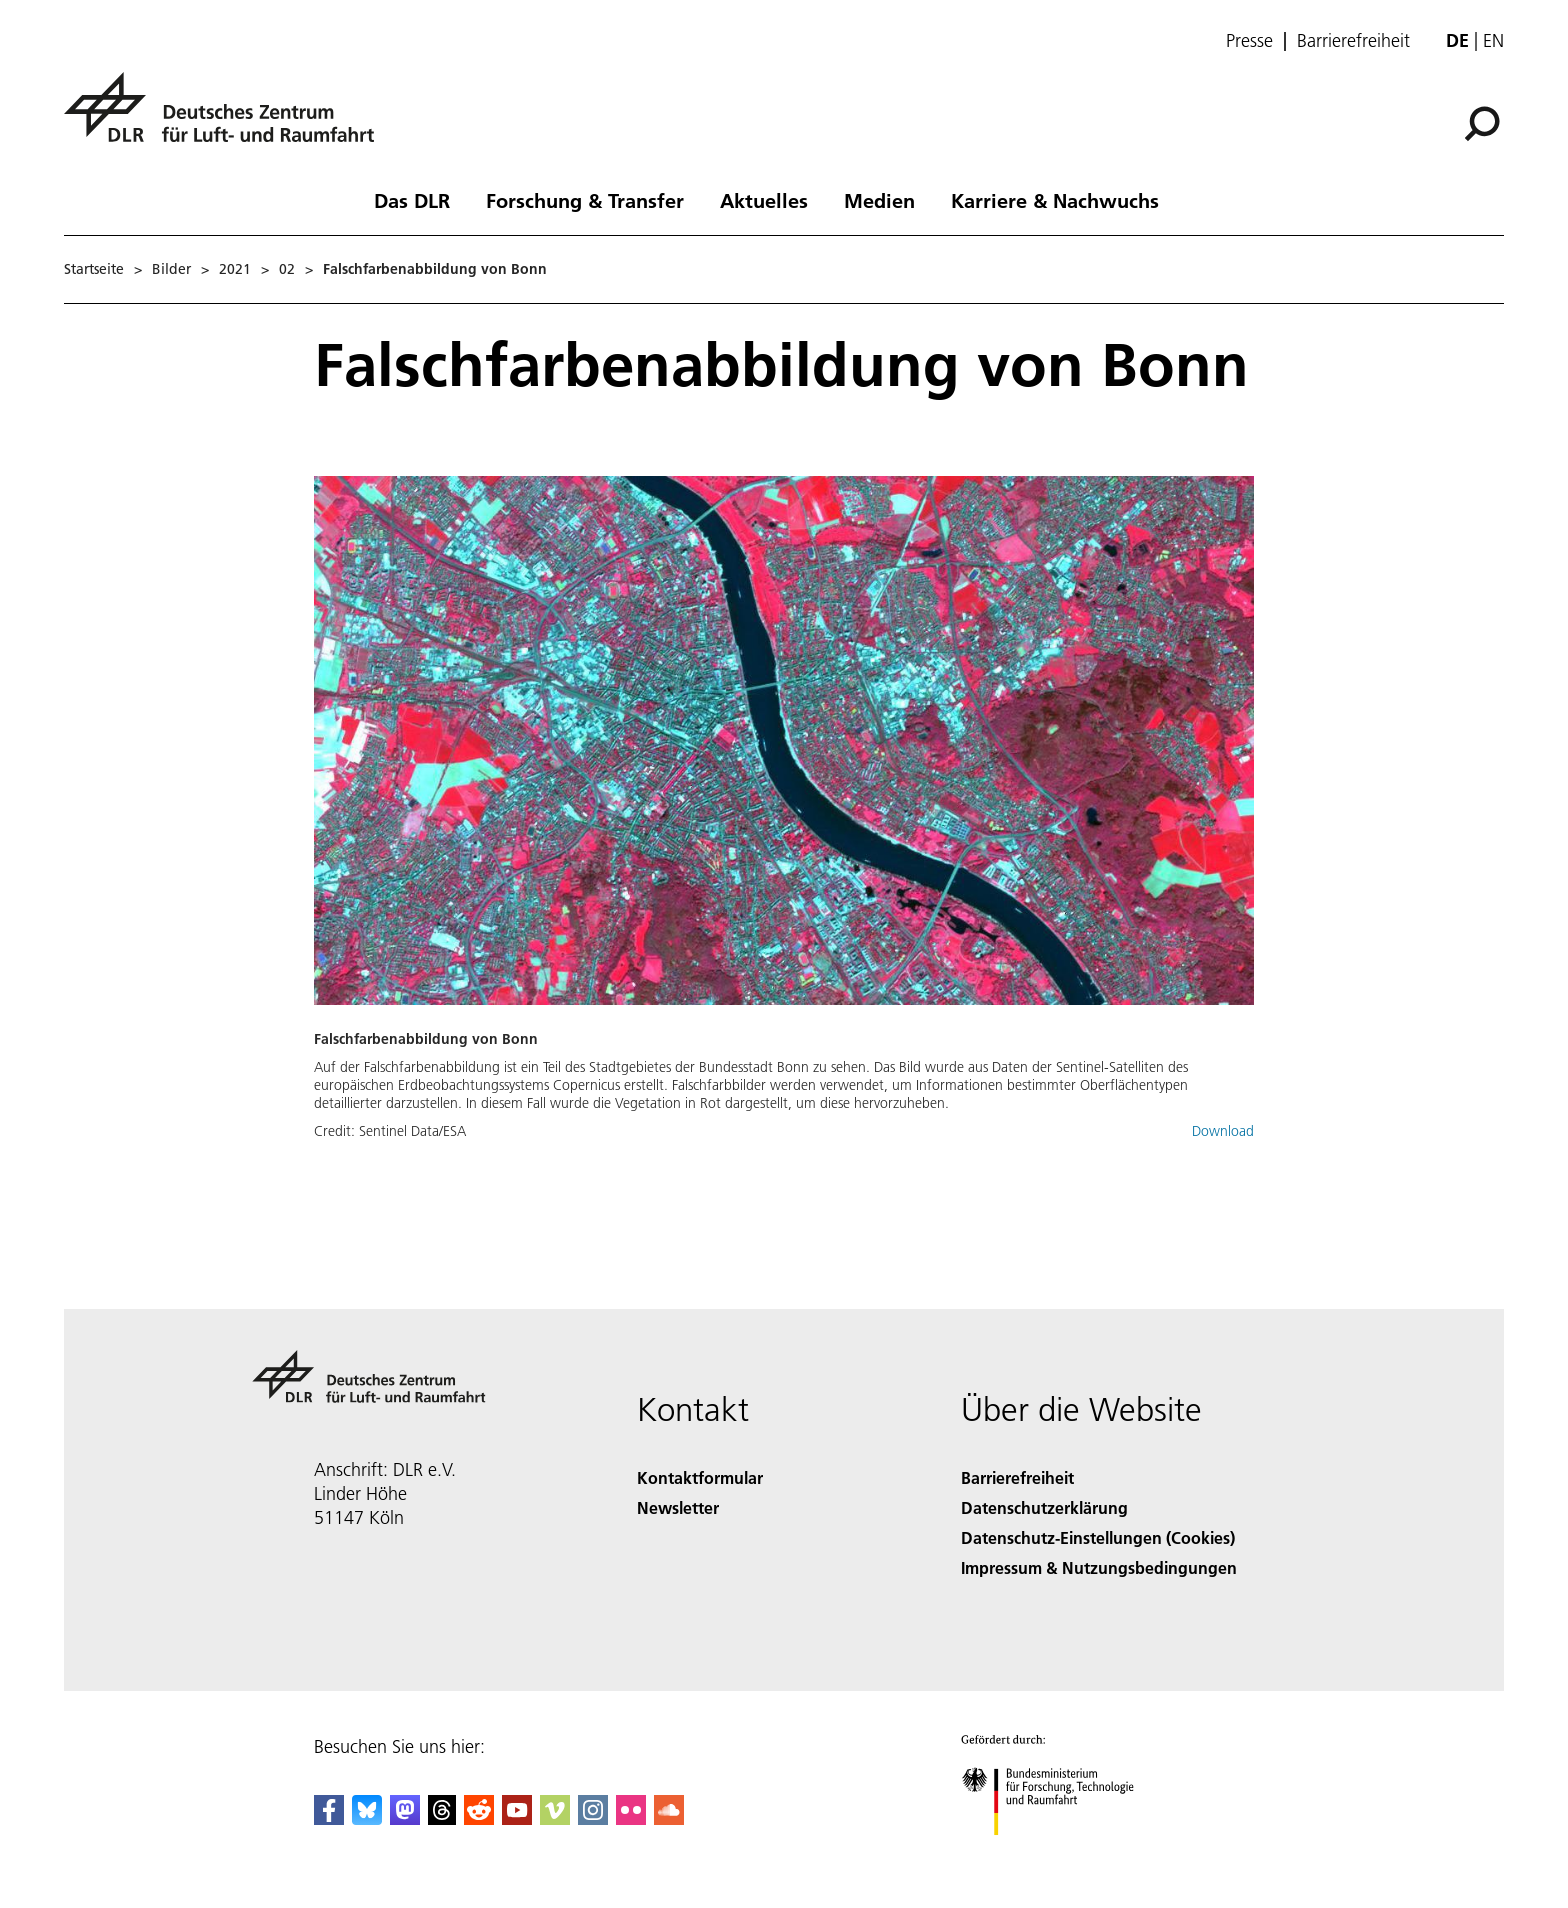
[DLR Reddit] (479, 1818)
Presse (1249, 41)
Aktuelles (764, 200)
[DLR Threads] (442, 1818)
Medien (879, 200)
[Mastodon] (405, 1818)
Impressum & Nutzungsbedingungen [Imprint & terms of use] (1099, 1567)
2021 (235, 269)
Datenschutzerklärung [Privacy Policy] (1044, 1507)
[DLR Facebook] (329, 1818)
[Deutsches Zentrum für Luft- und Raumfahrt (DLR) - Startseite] (227, 118)
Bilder (171, 269)
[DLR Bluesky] (367, 1818)
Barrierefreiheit (1353, 41)
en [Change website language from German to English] (1493, 40)
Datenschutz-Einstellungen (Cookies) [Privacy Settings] (1098, 1537)
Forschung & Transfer (585, 200)
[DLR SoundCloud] (669, 1818)
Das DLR (412, 200)
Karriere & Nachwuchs (1055, 200)
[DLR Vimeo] (555, 1818)
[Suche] (1482, 124)
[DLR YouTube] (517, 1818)
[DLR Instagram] (593, 1818)
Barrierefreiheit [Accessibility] (1017, 1477)
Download (1223, 1131)
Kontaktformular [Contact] (700, 1477)
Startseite (94, 269)
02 (287, 269)
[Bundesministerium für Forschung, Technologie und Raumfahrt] (1058, 1852)
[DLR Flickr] (631, 1818)
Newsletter (678, 1507)
